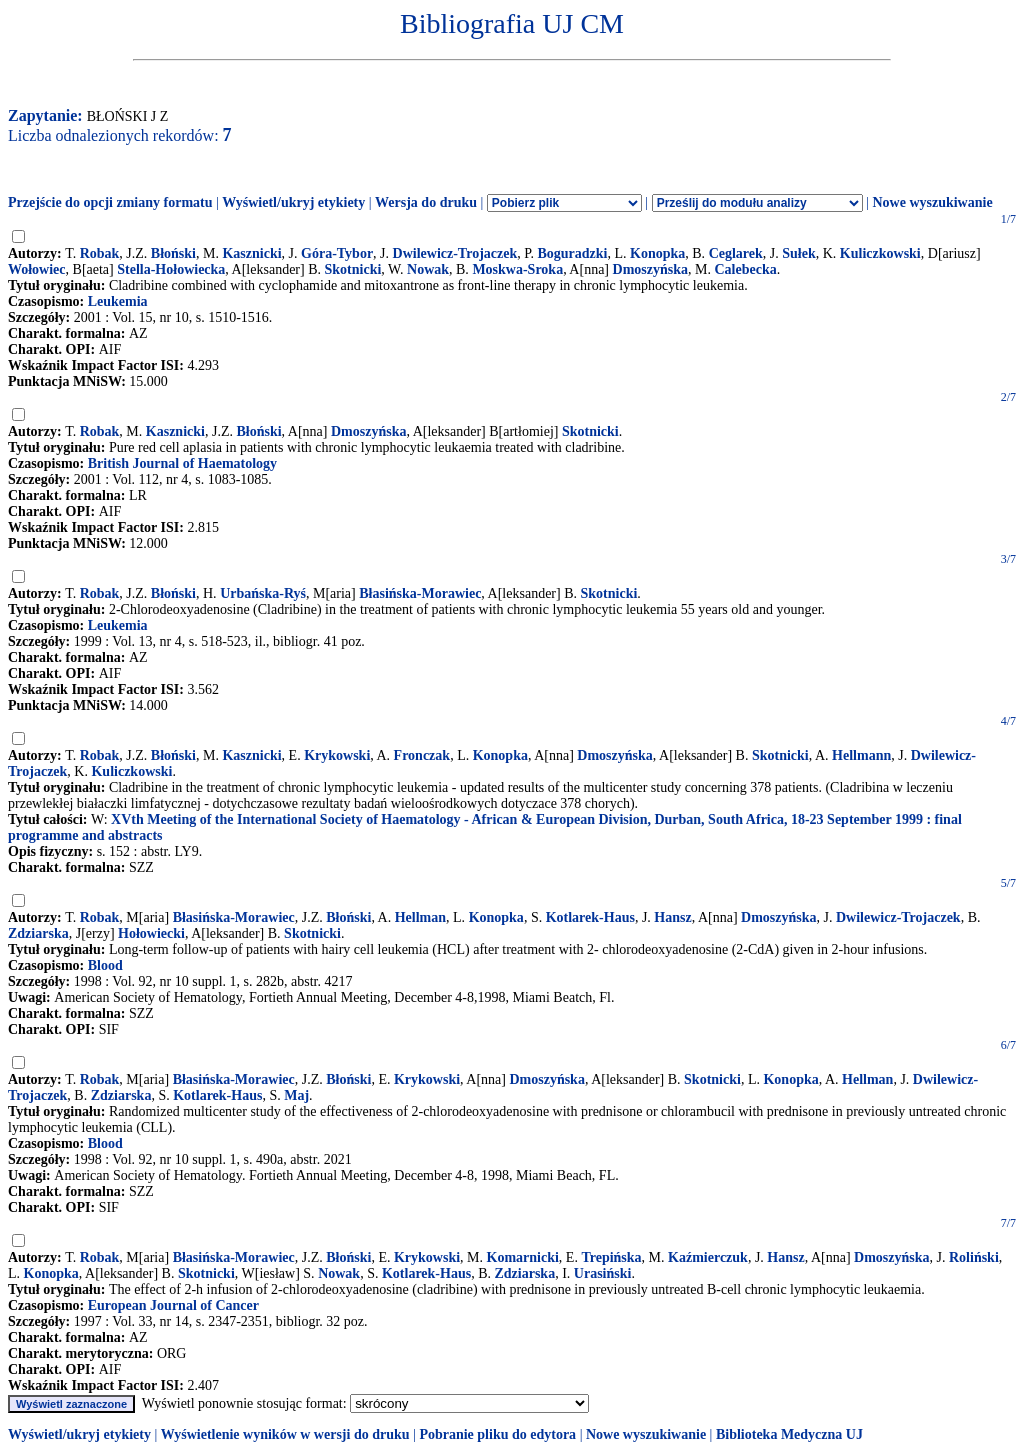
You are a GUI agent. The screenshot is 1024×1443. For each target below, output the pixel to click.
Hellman (420, 917)
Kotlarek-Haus (590, 917)
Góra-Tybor (337, 253)
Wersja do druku (426, 202)
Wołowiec (37, 269)
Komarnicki (523, 1257)
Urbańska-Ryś (263, 593)
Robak (100, 253)
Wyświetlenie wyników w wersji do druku (285, 1434)
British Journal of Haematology (182, 463)
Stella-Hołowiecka (171, 269)
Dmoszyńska (650, 269)
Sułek (798, 253)
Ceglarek (736, 253)
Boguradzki (572, 253)
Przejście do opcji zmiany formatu (110, 202)
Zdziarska (38, 933)
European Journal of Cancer (173, 1305)
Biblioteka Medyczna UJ (789, 1434)
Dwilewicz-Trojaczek (455, 253)
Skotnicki (353, 269)
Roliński (974, 1257)
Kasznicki (251, 253)
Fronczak (422, 755)
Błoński (173, 253)
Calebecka (745, 269)
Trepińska (611, 1257)
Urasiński (603, 1273)
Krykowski (337, 755)
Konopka (657, 253)
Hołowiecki (151, 933)
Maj (296, 1095)
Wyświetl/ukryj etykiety (293, 202)
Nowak (428, 269)
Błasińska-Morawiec (420, 593)
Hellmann (861, 755)
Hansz (672, 917)
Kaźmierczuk (708, 1257)
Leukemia (118, 301)
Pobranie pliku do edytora (497, 1434)
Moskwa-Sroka (517, 269)
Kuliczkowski (880, 253)
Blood (105, 965)
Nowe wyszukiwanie (932, 202)
